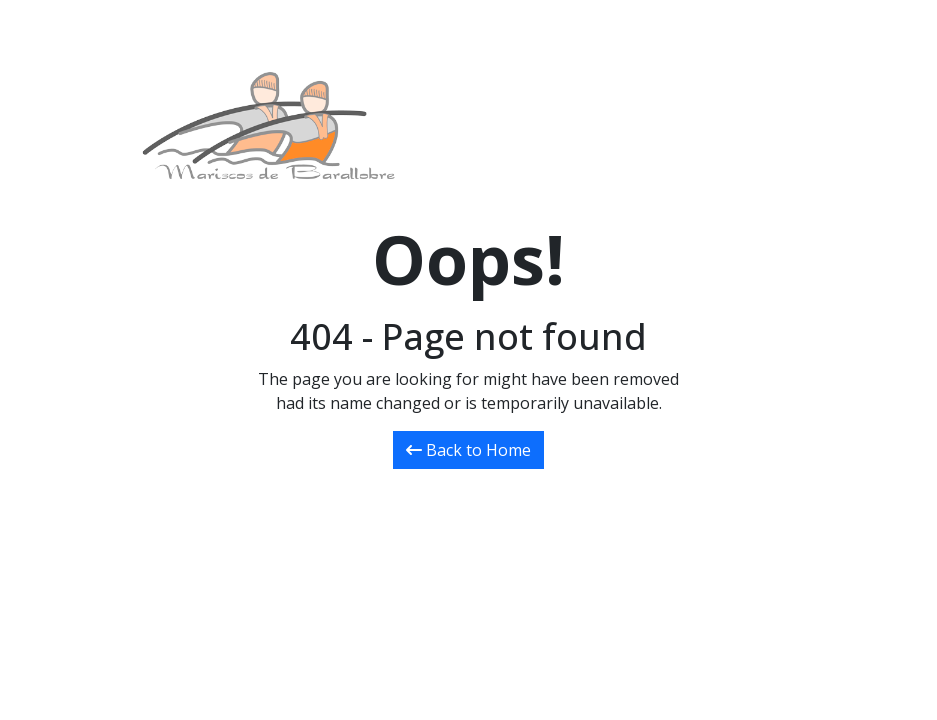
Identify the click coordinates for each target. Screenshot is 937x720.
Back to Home (468, 450)
